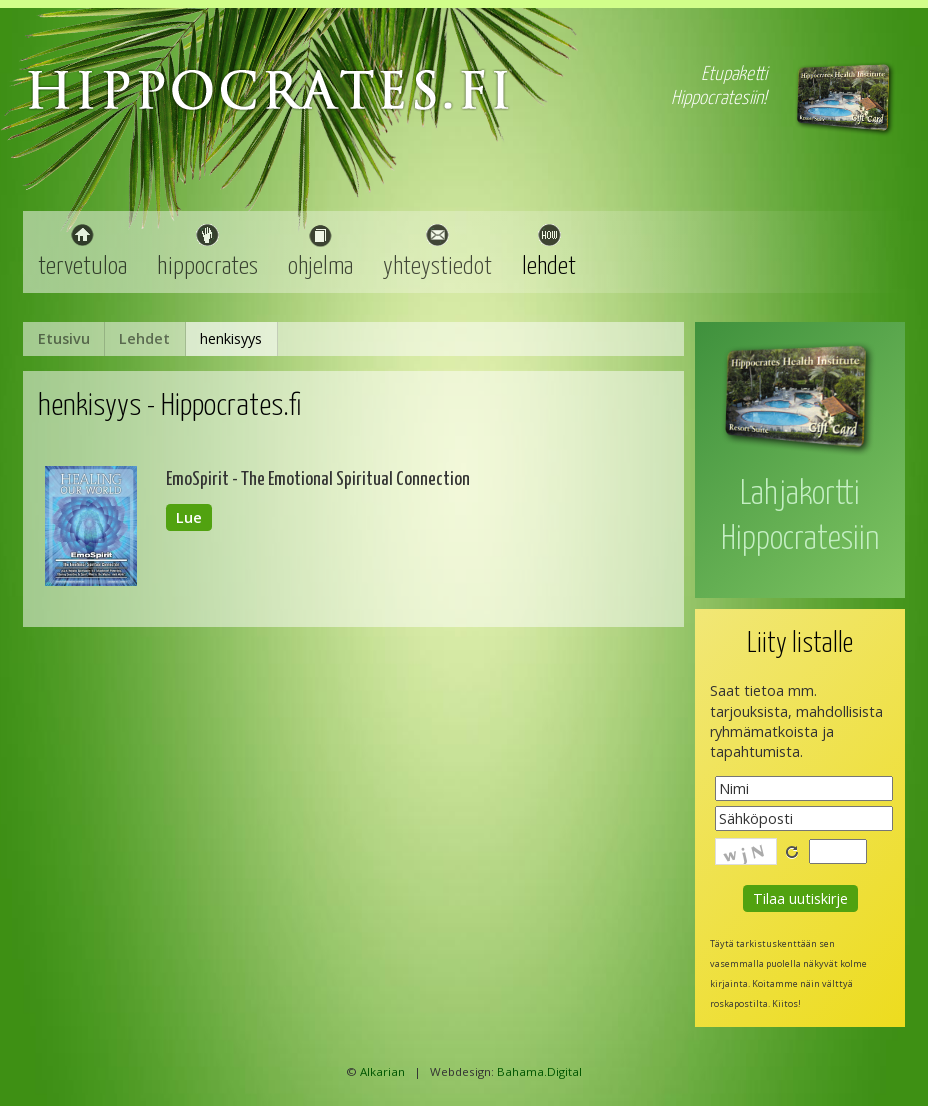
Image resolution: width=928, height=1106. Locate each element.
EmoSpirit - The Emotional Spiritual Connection (318, 479)
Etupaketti (734, 74)
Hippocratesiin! (719, 98)
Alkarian (382, 1071)
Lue (189, 517)
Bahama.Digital (539, 1071)
